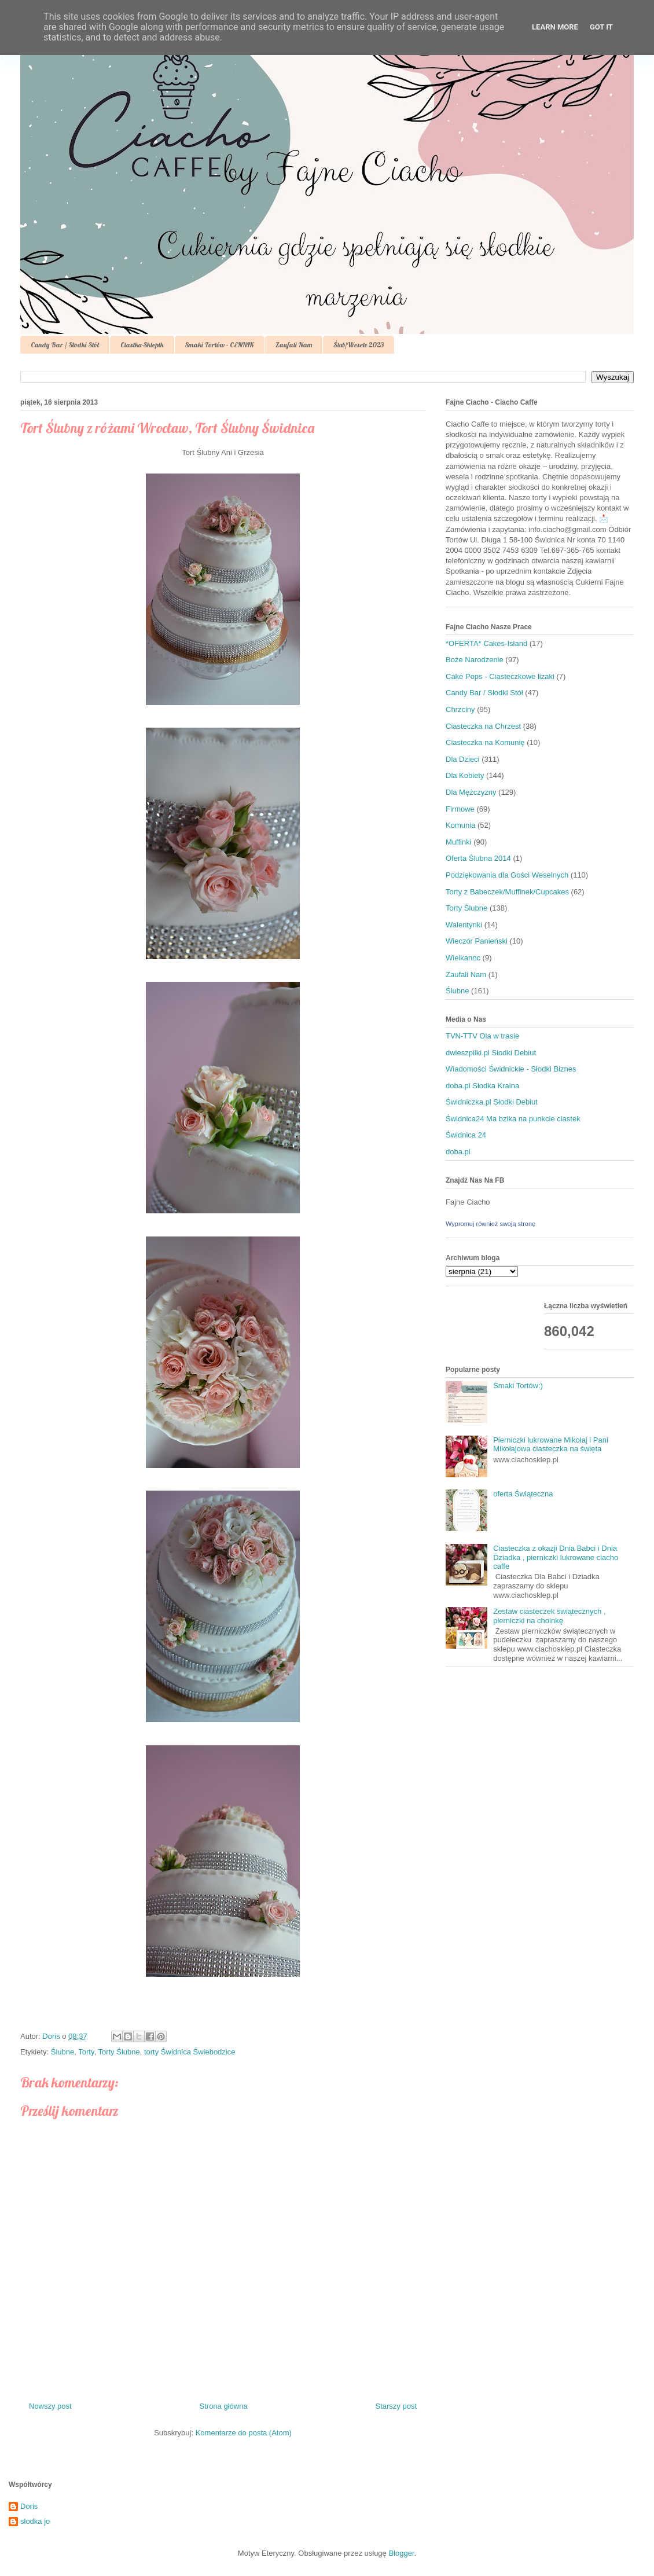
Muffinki (459, 842)
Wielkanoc (463, 957)
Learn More (555, 27)
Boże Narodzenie (475, 659)
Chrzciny (460, 709)
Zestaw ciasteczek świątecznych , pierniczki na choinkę (549, 1616)
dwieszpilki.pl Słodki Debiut (491, 1052)
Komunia (460, 825)
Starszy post (396, 2406)
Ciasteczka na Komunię (485, 742)
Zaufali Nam (293, 344)
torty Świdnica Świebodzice (190, 2051)
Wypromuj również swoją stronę (490, 1223)
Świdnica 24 (466, 1135)
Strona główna (224, 2406)
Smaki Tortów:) (518, 1385)
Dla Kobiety (465, 775)
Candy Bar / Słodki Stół (65, 344)
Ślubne (62, 2051)
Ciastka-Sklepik (142, 344)
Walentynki (464, 924)
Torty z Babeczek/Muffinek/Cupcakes (507, 891)
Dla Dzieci (463, 759)
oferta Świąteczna (523, 1493)
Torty (86, 2051)
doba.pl (458, 1151)
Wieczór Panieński (477, 941)
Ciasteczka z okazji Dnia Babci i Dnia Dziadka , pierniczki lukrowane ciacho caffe (555, 1557)
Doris (29, 2506)
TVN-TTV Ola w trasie (482, 1036)
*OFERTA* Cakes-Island (486, 643)
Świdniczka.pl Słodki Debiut (492, 1102)
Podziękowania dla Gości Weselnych (507, 875)
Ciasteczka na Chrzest (483, 726)
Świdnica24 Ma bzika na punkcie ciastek (513, 1118)
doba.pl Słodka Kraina (482, 1085)
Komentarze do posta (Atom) (244, 2432)
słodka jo (35, 2521)
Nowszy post (50, 2406)
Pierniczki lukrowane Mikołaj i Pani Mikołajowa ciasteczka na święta (550, 1445)
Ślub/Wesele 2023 (358, 344)
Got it (601, 27)
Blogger (401, 2553)
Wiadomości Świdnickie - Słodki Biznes (511, 1069)
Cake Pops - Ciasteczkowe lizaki (500, 676)
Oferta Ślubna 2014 (478, 858)
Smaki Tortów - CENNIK (219, 344)
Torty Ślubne (118, 2051)
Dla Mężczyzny (471, 792)
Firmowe (460, 809)
